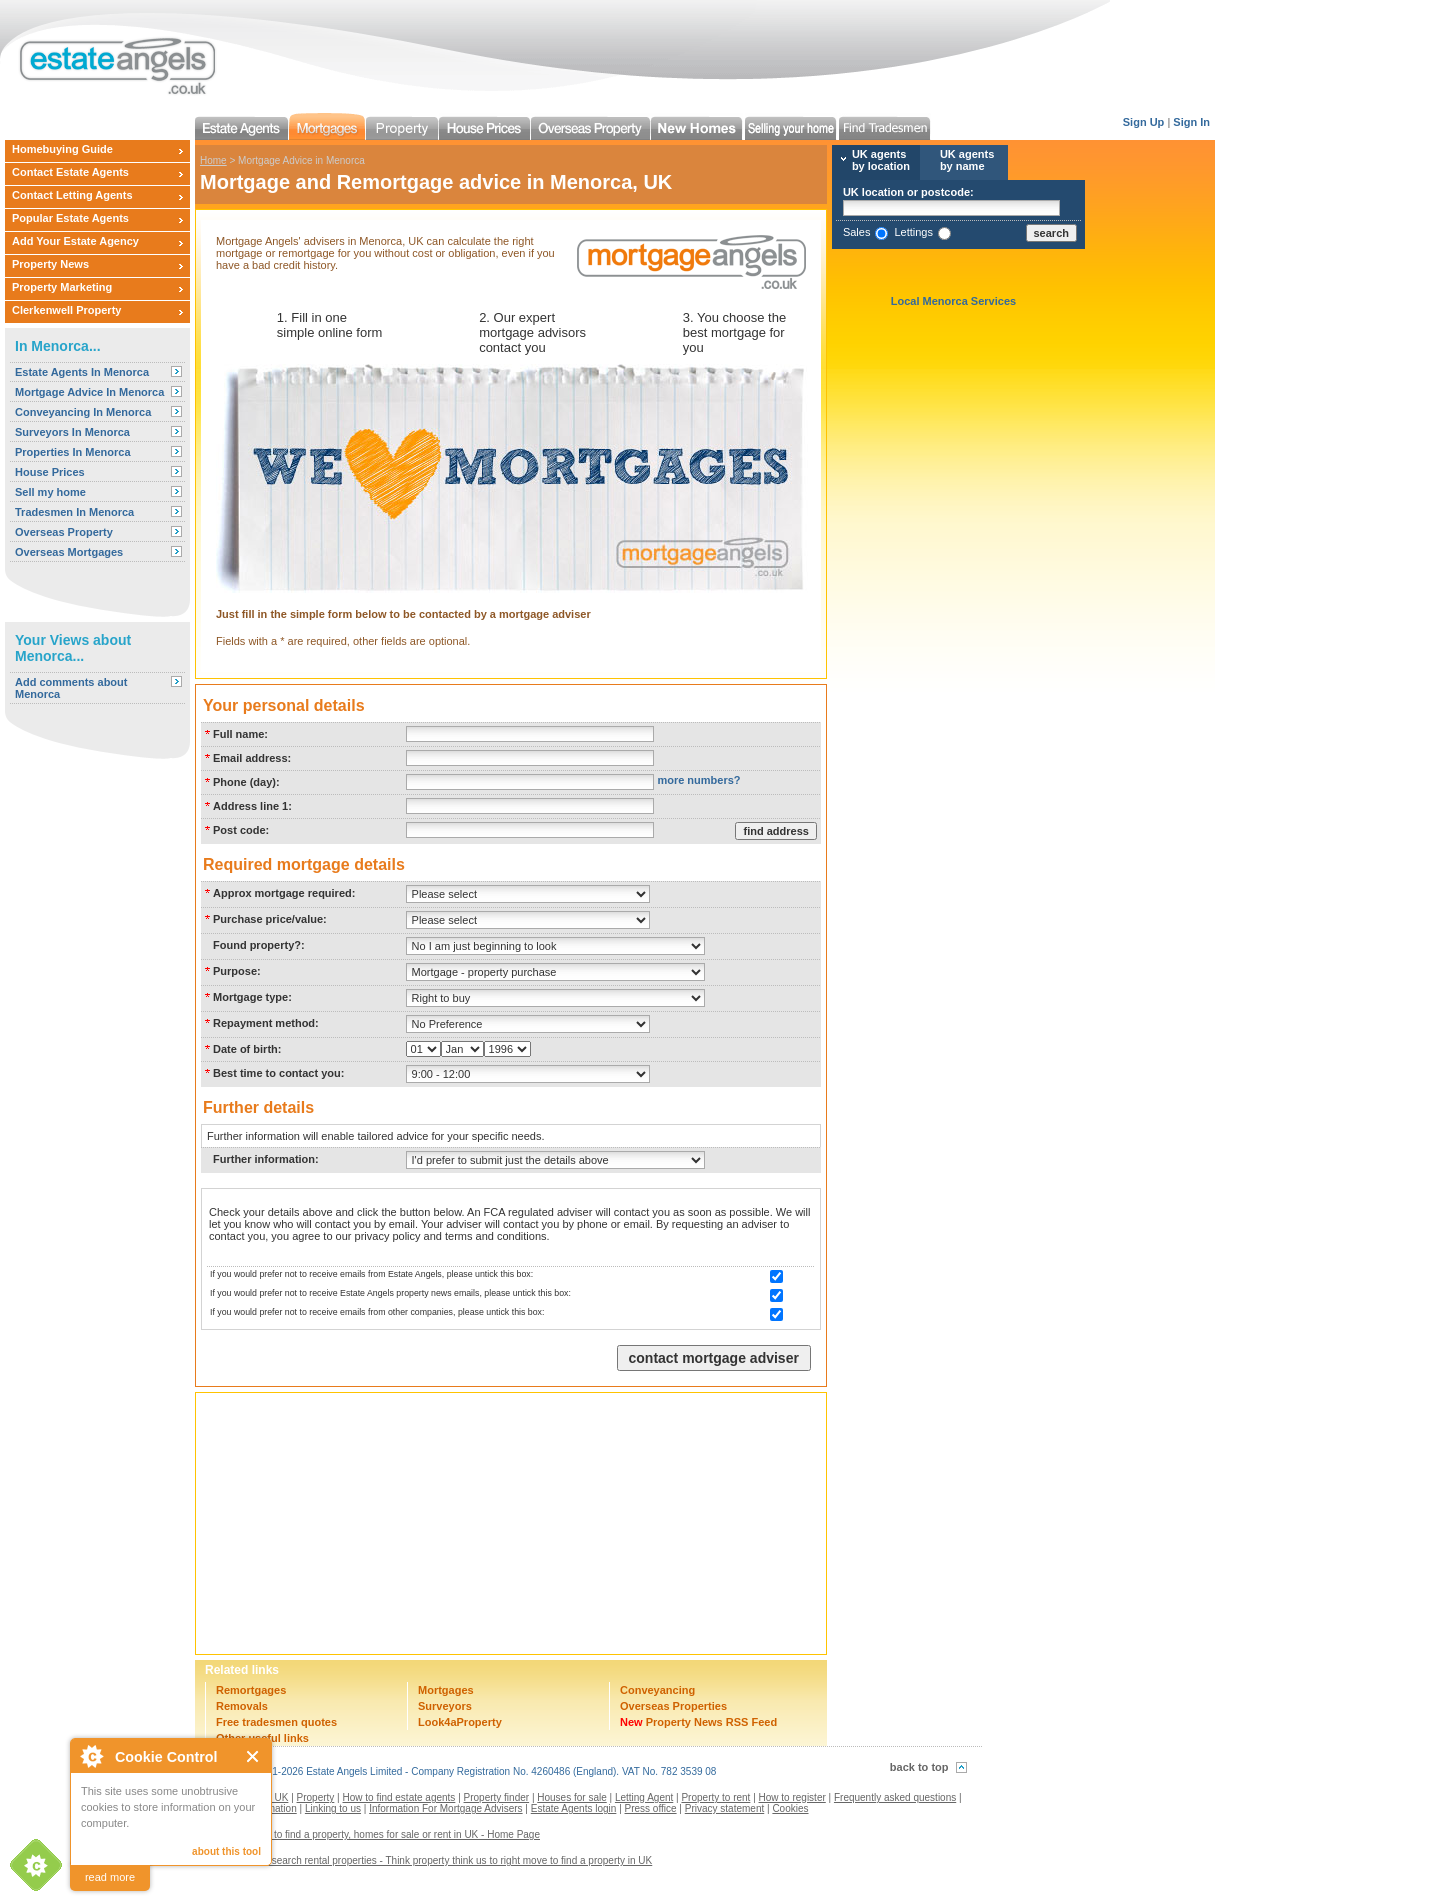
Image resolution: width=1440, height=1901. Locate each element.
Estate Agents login (574, 1808)
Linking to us (333, 1808)
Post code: (241, 830)
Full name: (240, 734)
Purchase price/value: (270, 919)
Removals (242, 1706)
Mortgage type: (252, 997)
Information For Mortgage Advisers (445, 1808)
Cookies (790, 1808)
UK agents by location (881, 160)
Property (316, 1797)
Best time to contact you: (278, 1073)
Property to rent (715, 1797)
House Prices (50, 472)
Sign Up (1144, 122)
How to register (792, 1797)
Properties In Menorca (73, 452)
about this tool (226, 1851)
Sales (857, 232)
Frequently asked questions (895, 1797)
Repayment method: (266, 1023)
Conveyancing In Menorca (83, 412)
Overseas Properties (673, 1706)
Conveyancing (657, 1690)
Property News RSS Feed (698, 1722)
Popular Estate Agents (70, 218)
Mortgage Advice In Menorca (89, 392)
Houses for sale (571, 1797)
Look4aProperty (460, 1722)
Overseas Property (64, 532)
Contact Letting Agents (72, 195)
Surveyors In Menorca (72, 432)
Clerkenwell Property (66, 310)
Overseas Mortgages (69, 552)
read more (110, 1877)
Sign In (1191, 122)
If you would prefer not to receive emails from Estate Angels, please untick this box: (371, 1274)
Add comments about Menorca (71, 688)
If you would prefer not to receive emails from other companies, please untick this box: (377, 1312)
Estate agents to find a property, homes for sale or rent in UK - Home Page (375, 1834)
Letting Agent (644, 1797)
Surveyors (445, 1706)
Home (213, 160)
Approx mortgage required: (284, 893)
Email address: (252, 758)
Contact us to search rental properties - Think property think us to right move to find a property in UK (431, 1860)
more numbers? (698, 780)
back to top (919, 1767)
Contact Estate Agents (70, 172)
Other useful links (262, 1738)
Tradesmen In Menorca (74, 512)
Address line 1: (252, 806)
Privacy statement (724, 1808)
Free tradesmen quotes (276, 1722)
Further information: (266, 1159)
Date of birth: (247, 1049)
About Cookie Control (91, 1756)
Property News (50, 264)
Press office (651, 1808)
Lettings (913, 232)
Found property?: (259, 945)
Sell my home (50, 492)
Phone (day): (246, 782)
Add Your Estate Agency (75, 241)
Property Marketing (62, 287)
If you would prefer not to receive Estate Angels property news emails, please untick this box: (390, 1293)
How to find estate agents (399, 1797)
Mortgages (446, 1690)
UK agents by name (967, 160)
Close (253, 1756)
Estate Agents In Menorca (82, 372)
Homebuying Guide (62, 149)
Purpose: (237, 971)
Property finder (497, 1797)
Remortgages (251, 1690)
